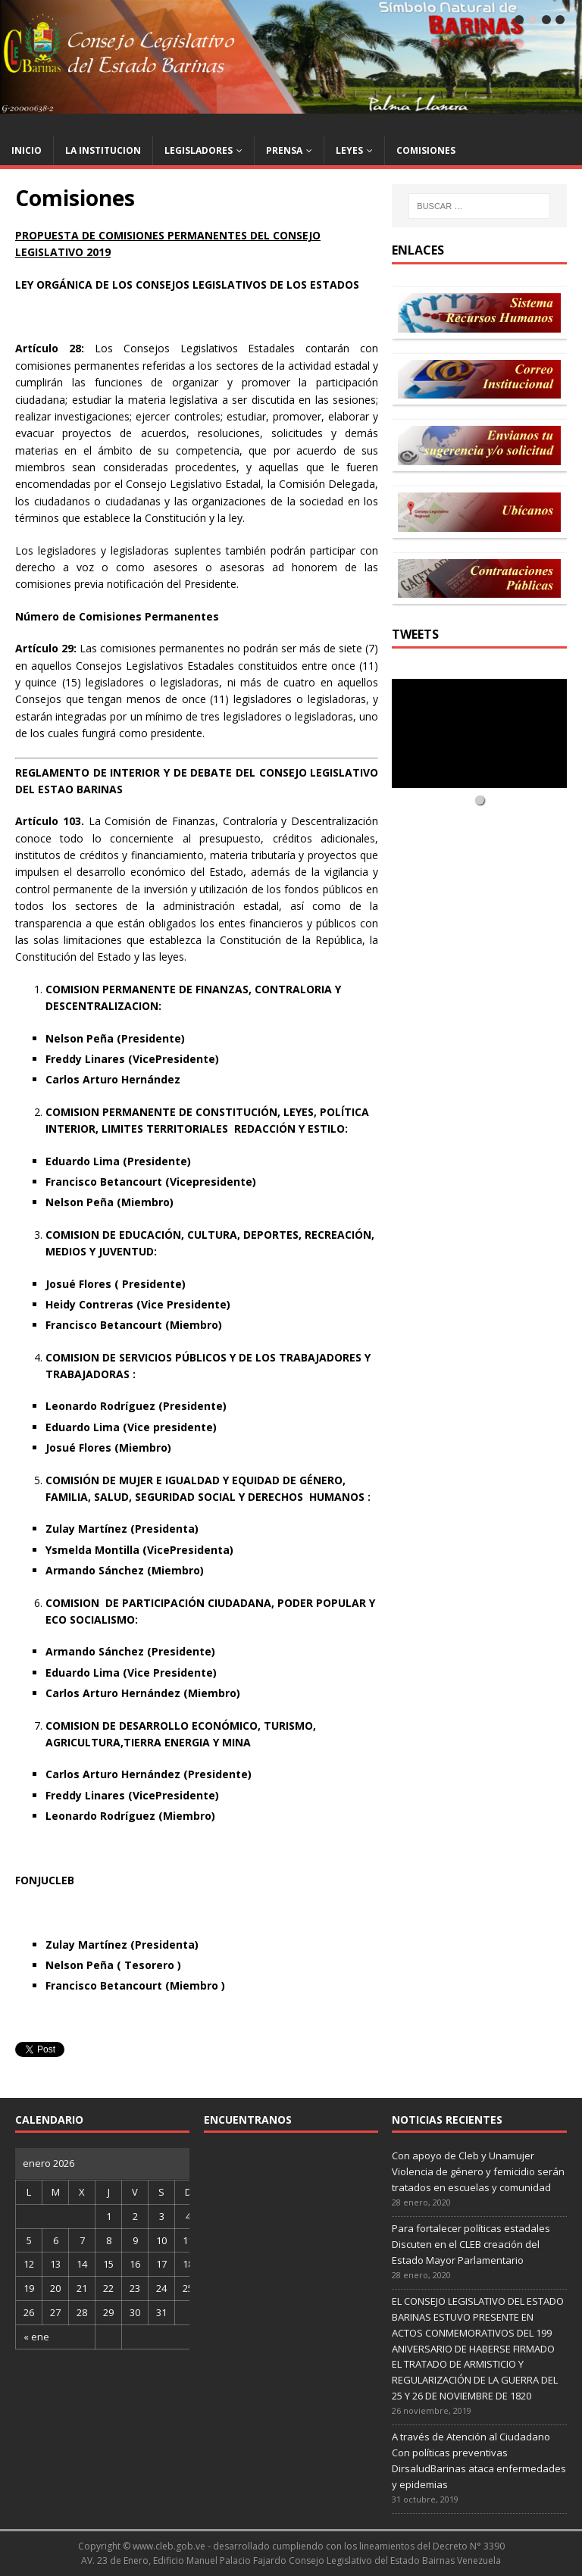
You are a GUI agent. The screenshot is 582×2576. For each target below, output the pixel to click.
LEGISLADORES (198, 150)
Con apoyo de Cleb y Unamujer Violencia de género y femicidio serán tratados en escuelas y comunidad (478, 2171)
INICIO (26, 150)
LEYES (349, 150)
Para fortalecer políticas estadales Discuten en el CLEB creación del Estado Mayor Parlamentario (471, 2244)
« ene (36, 2336)
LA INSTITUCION (103, 150)
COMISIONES (425, 150)
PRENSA (284, 150)
